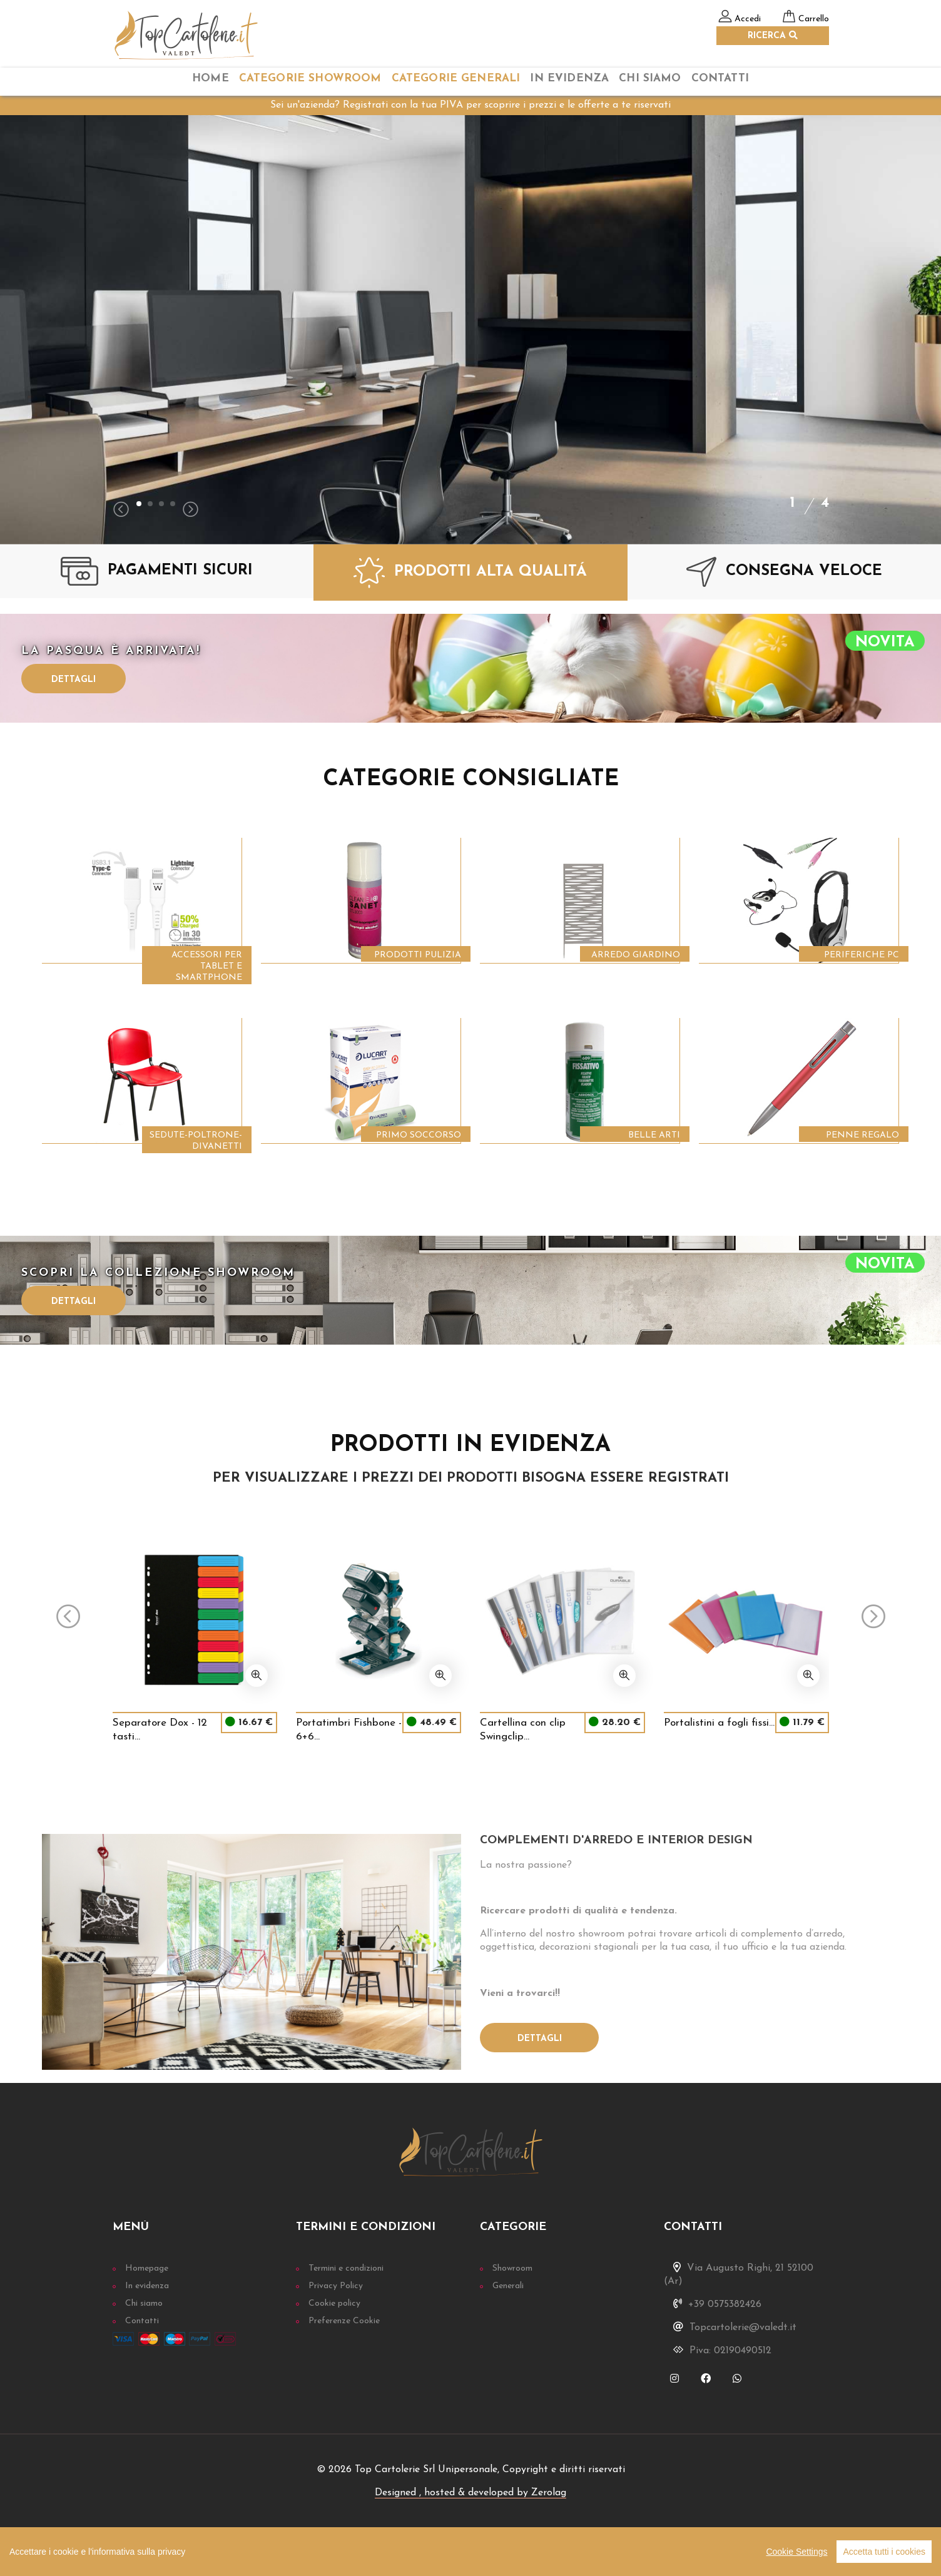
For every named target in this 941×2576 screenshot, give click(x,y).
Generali (508, 2286)
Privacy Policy (335, 2286)
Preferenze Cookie (344, 2321)
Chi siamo (144, 2303)
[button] (138, 503)
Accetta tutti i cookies (884, 2552)
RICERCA (773, 36)
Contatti (720, 78)
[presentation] (121, 511)
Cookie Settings (796, 2552)
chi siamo (650, 78)
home (210, 78)
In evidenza (147, 2286)
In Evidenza (569, 78)
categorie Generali (456, 78)
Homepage (146, 2268)
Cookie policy (334, 2303)
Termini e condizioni (346, 2268)
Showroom (512, 2268)
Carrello (813, 19)
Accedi (748, 19)
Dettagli (73, 680)
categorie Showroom (310, 78)
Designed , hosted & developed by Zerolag (470, 2493)
